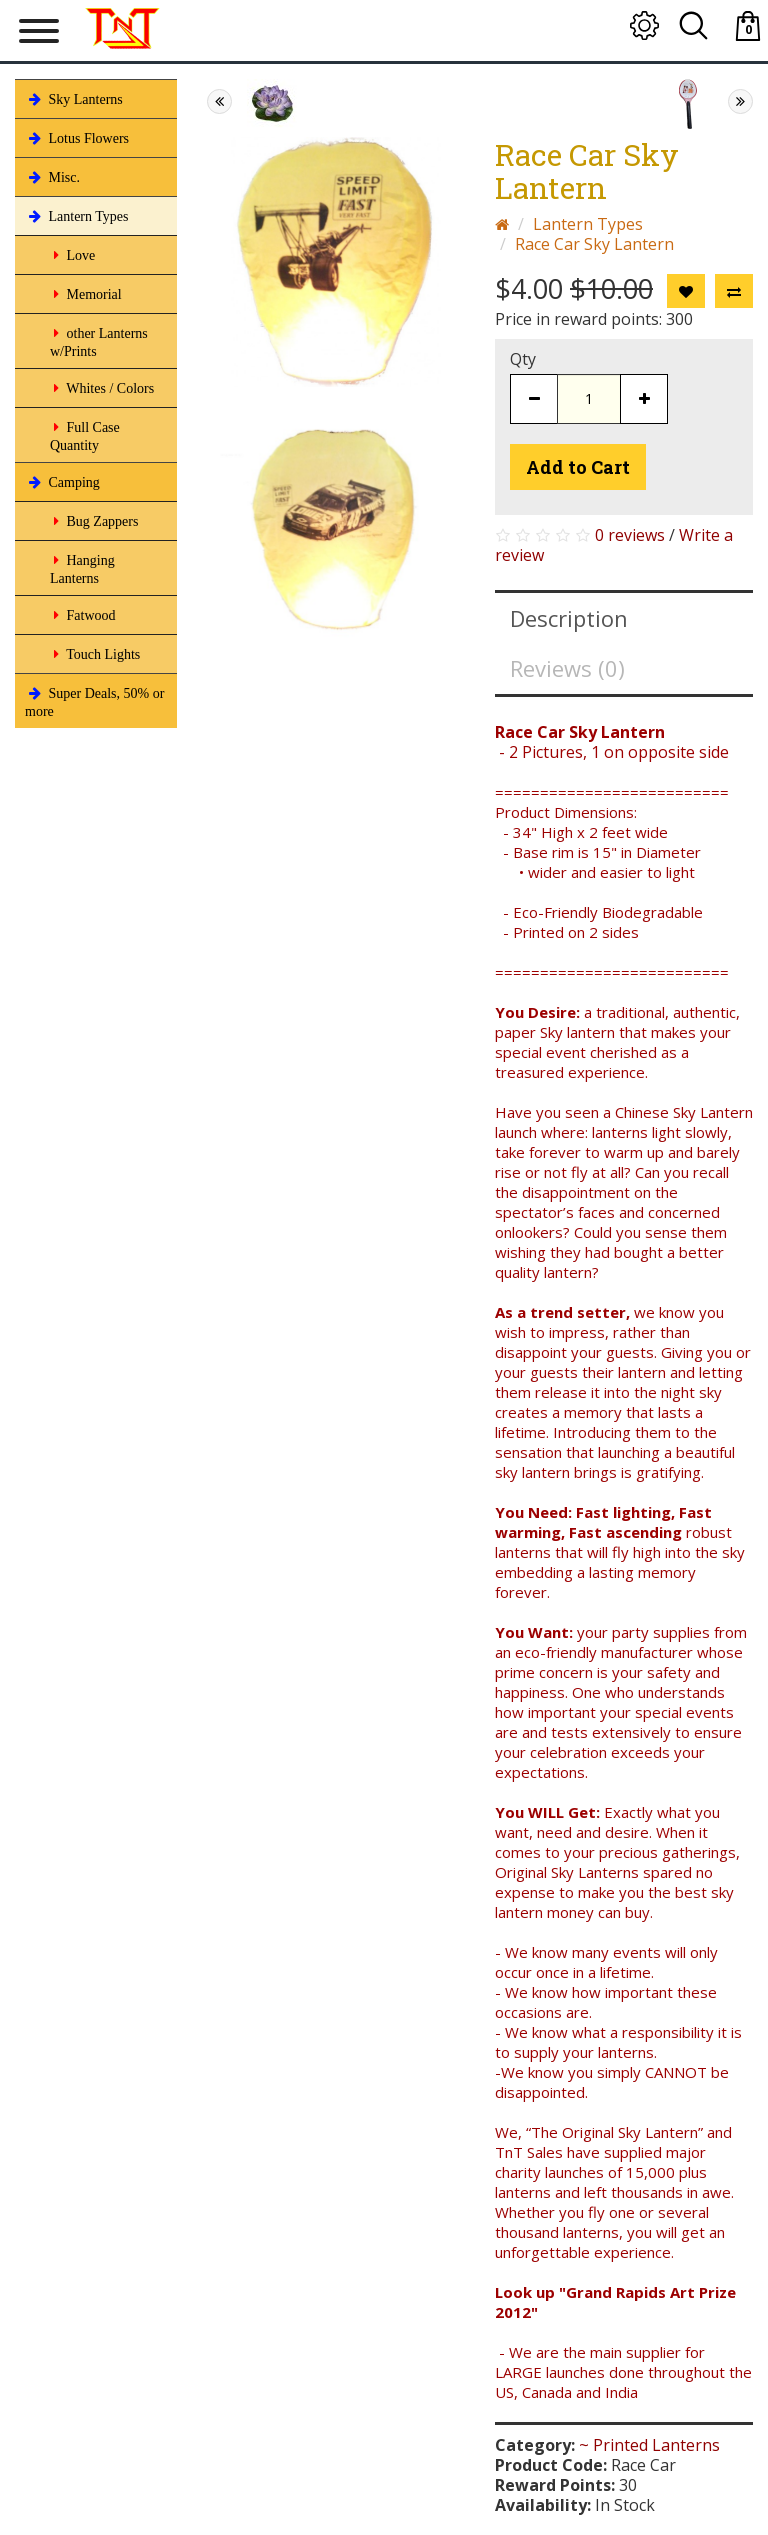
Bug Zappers (94, 521)
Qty (523, 359)
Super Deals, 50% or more (94, 700)
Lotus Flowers (77, 138)
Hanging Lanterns (82, 567)
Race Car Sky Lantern (594, 244)
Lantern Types (77, 216)
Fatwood (83, 615)
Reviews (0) (567, 668)
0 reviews (630, 535)
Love (72, 255)
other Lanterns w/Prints (99, 340)
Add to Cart (578, 467)
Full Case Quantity (85, 434)
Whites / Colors (102, 388)
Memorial (86, 294)
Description (569, 618)
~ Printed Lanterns (649, 2445)
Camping (62, 482)
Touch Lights (95, 654)
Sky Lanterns (74, 99)
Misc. (52, 177)
